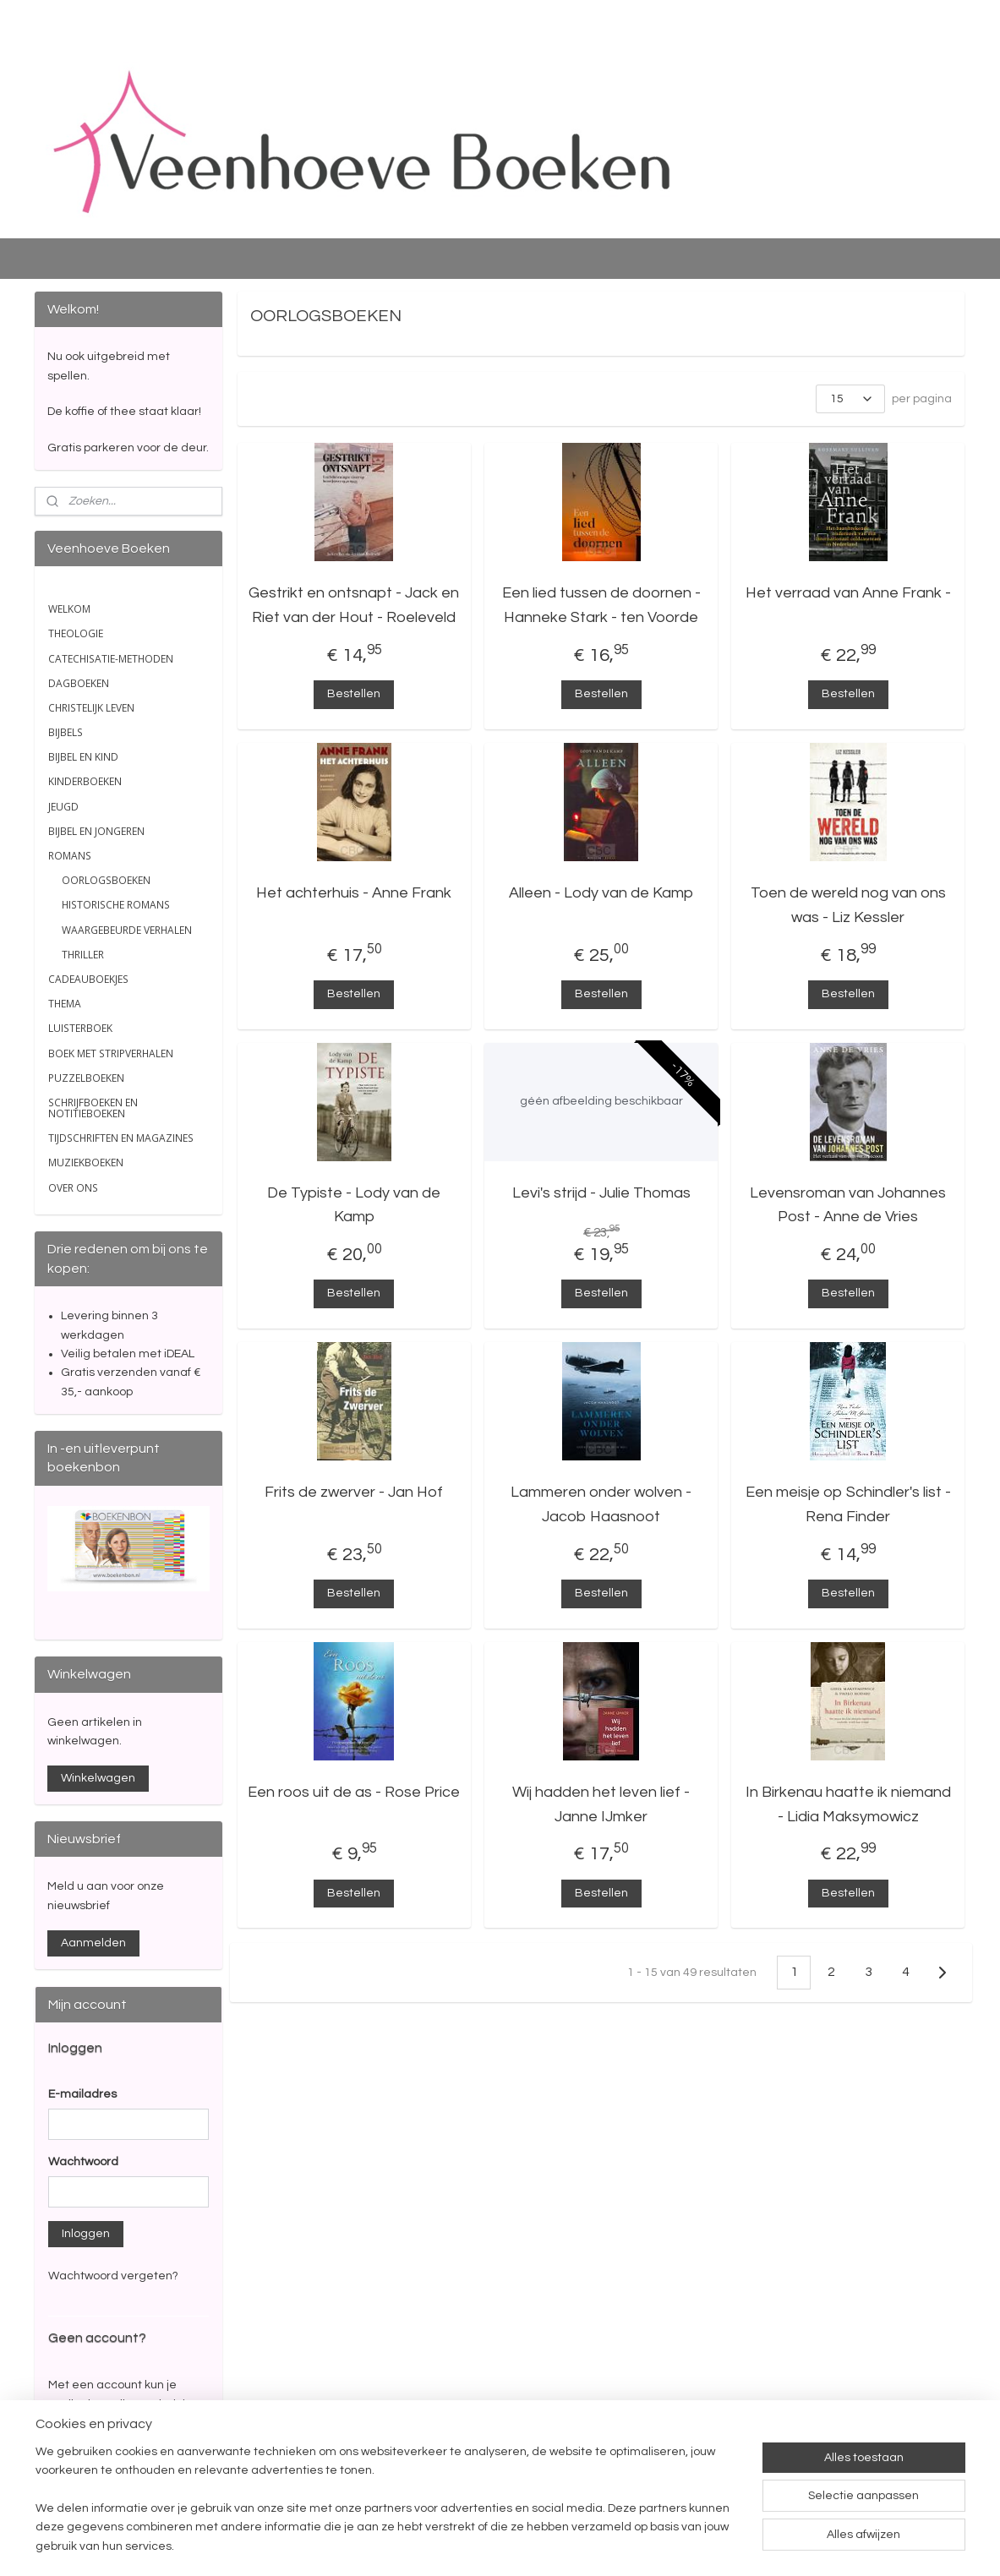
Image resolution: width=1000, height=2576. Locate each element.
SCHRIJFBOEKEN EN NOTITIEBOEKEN (93, 1108)
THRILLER (83, 954)
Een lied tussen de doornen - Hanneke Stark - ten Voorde (601, 605)
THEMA (64, 1003)
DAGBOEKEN (78, 683)
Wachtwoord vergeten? (113, 2276)
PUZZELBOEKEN (86, 1078)
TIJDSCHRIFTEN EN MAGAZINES (121, 1138)
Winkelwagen (98, 1778)
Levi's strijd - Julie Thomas (601, 1193)
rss (596, 2545)
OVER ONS (73, 1188)
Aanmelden (93, 1943)
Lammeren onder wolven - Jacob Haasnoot (601, 1504)
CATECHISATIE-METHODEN (110, 659)
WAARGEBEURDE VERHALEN (127, 930)
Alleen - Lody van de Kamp (601, 893)
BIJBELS (65, 732)
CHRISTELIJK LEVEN (91, 708)
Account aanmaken (116, 2481)
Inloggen (86, 2234)
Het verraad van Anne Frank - (848, 593)
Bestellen (354, 694)
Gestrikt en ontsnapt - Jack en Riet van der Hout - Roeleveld (354, 605)
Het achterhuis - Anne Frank (354, 893)
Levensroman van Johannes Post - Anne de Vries (848, 1205)
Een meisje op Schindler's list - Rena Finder (848, 1504)
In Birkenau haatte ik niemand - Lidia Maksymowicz (848, 1804)
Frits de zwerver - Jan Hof (354, 1492)
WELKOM (69, 609)
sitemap (566, 2545)
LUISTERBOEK (80, 1028)
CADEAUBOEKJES (88, 979)
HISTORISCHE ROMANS (116, 905)
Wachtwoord (83, 2162)
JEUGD (63, 807)
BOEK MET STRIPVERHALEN (110, 1053)
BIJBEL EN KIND (83, 757)
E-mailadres (82, 2094)
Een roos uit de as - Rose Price (355, 1792)
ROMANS (69, 856)
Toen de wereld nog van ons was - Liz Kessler (848, 905)
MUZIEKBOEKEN (85, 1162)
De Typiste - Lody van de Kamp (354, 1205)
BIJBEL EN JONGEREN (96, 831)
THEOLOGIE (75, 633)
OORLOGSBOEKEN (106, 880)
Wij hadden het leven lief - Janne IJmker (601, 1804)
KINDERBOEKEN (85, 781)
